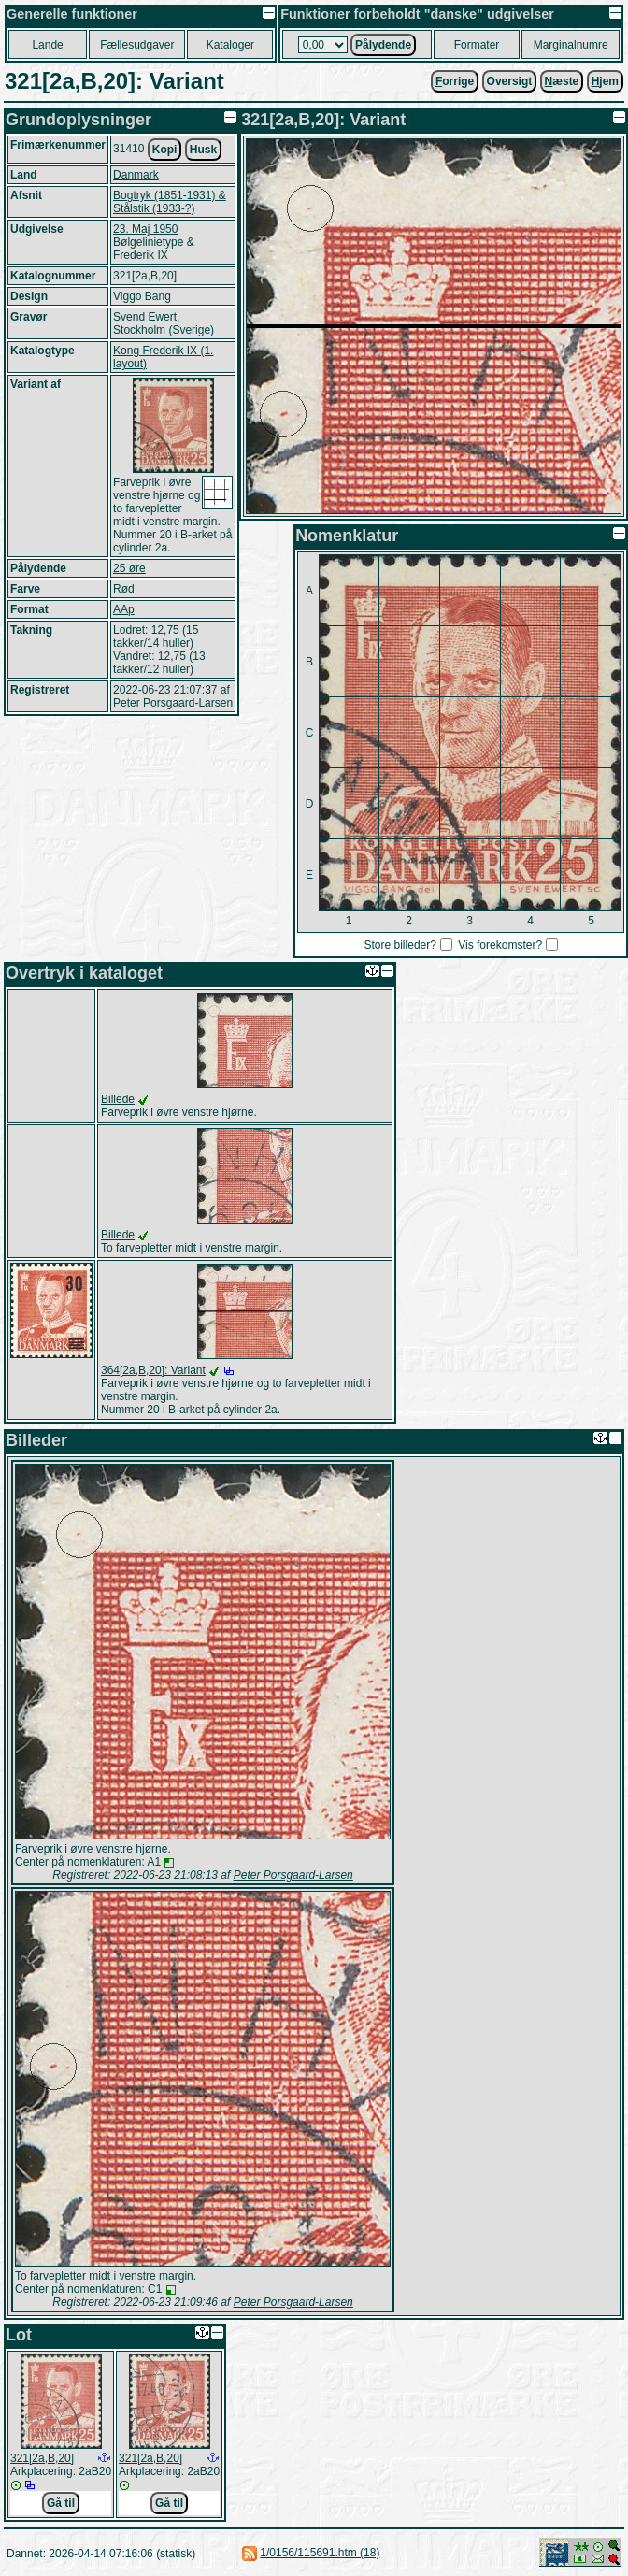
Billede (118, 1099)
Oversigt (510, 81)
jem (605, 81)
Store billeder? (400, 945)
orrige (454, 81)
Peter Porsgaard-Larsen (173, 702)
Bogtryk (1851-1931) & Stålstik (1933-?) (169, 202)
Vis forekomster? (500, 945)
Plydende (383, 44)
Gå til (61, 2503)
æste (562, 81)
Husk (203, 149)
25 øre (129, 568)
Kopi (165, 149)
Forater (477, 44)
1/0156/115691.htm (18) (319, 2552)
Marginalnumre (571, 44)
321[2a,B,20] (42, 2458)
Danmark (136, 174)
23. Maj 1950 (145, 229)
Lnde (47, 44)
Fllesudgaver (137, 44)
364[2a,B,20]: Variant (153, 1370)
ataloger (230, 44)
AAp (124, 609)
